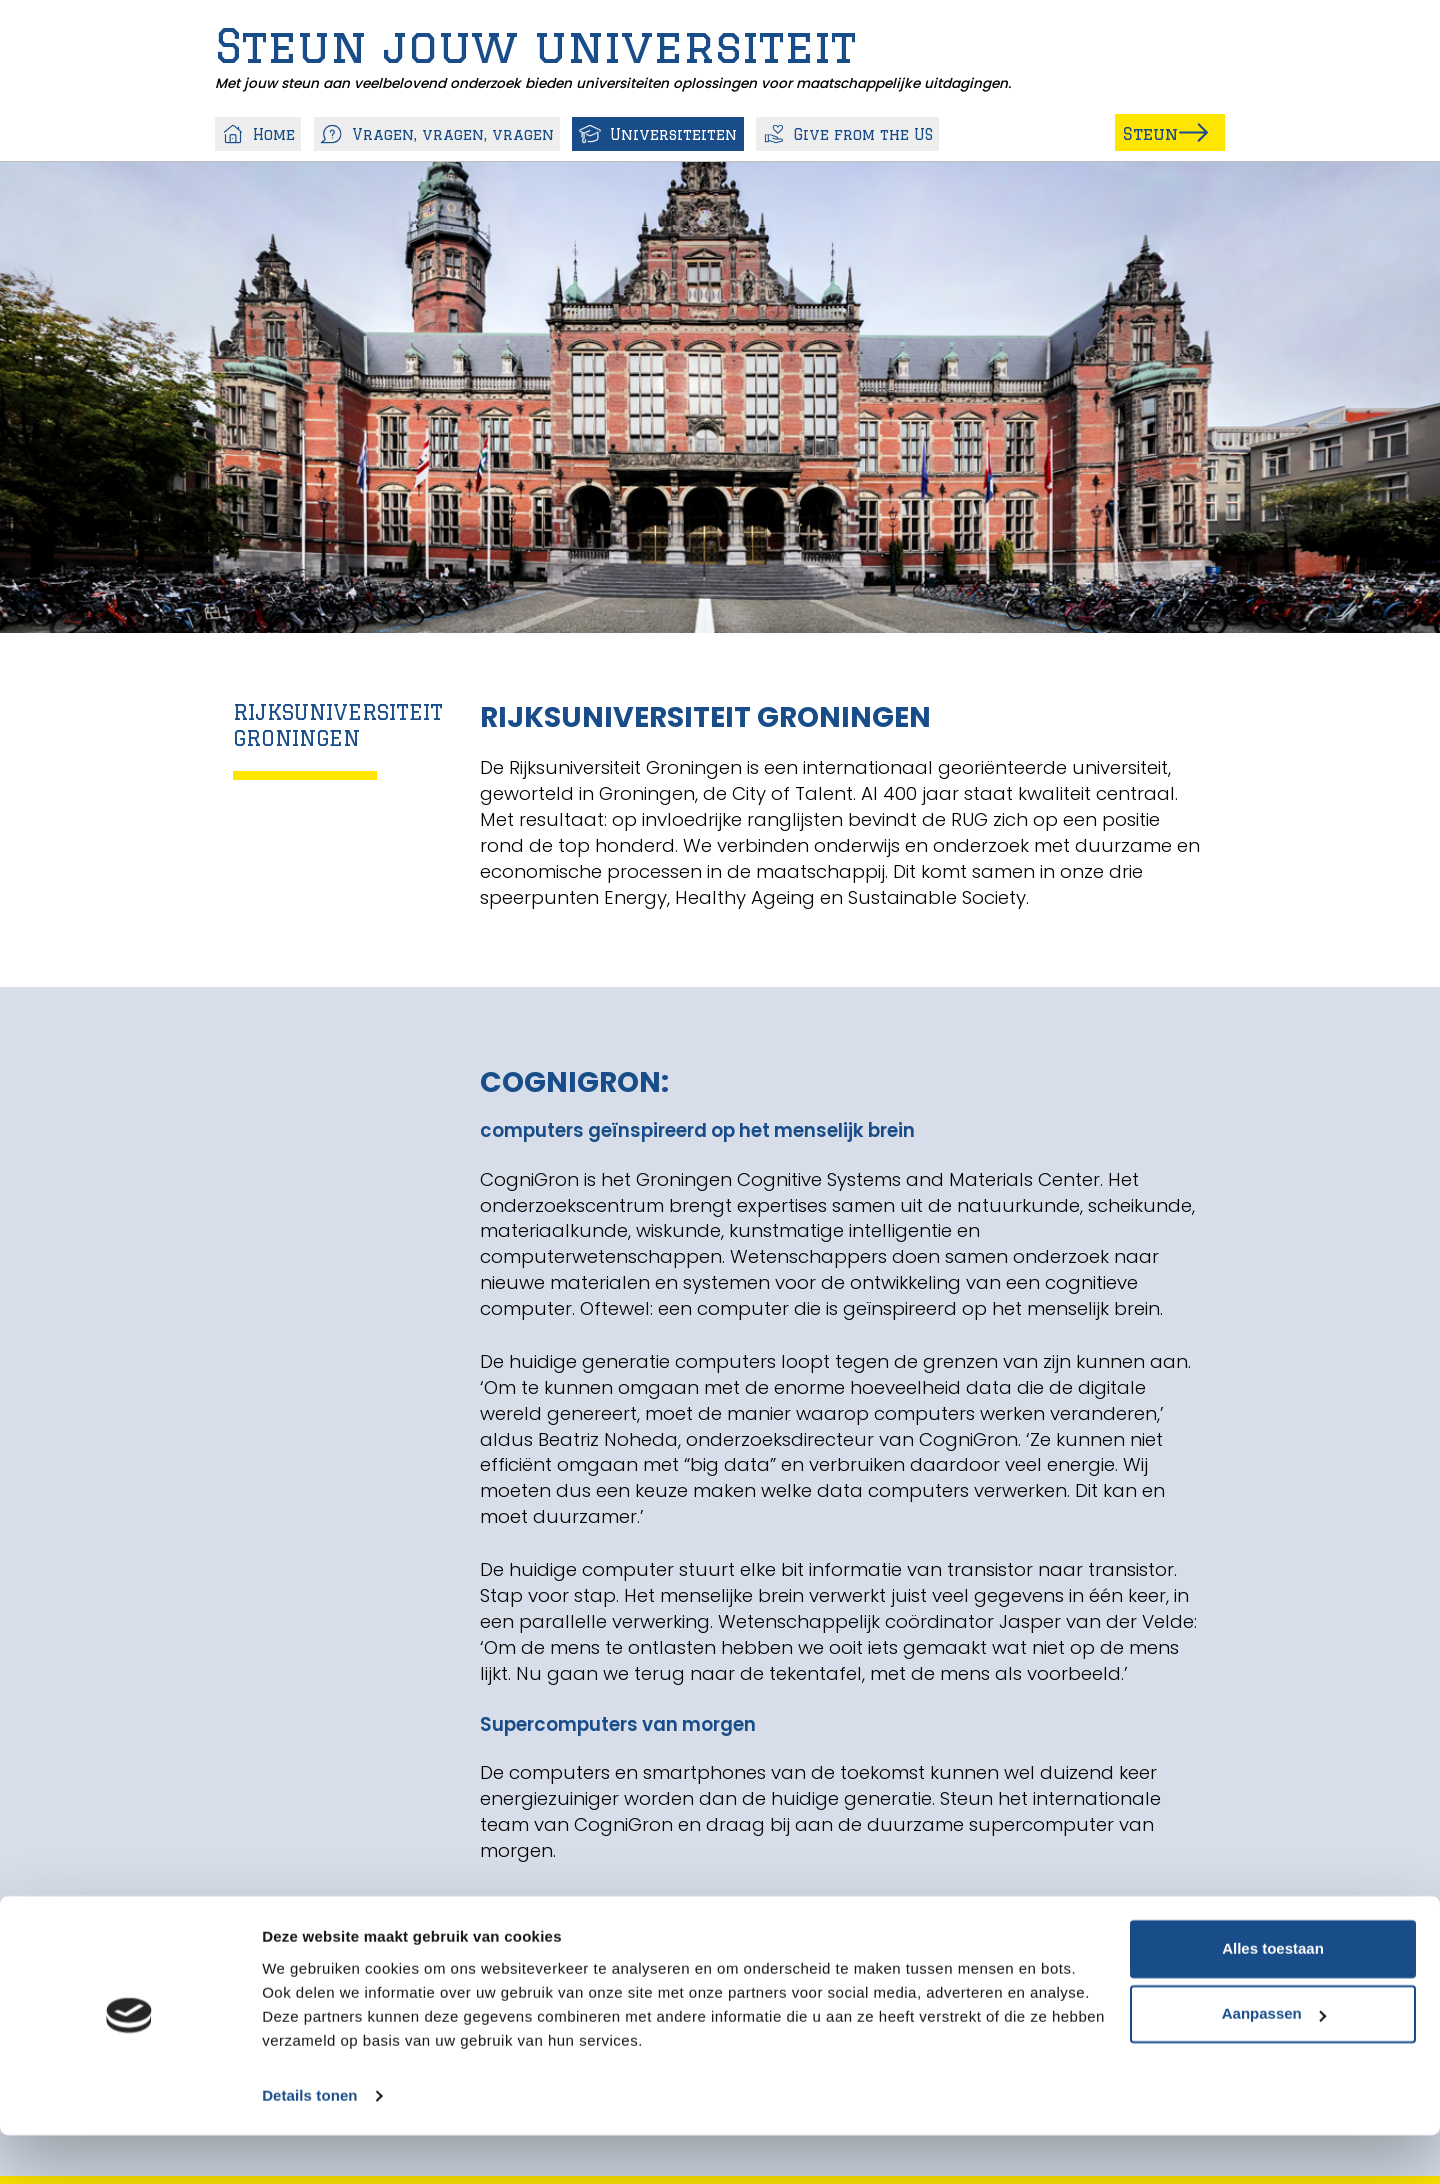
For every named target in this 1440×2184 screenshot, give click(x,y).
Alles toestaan (1273, 1997)
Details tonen (309, 2144)
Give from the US (847, 132)
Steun (1125, 127)
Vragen (437, 132)
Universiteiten (658, 132)
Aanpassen (1274, 2062)
